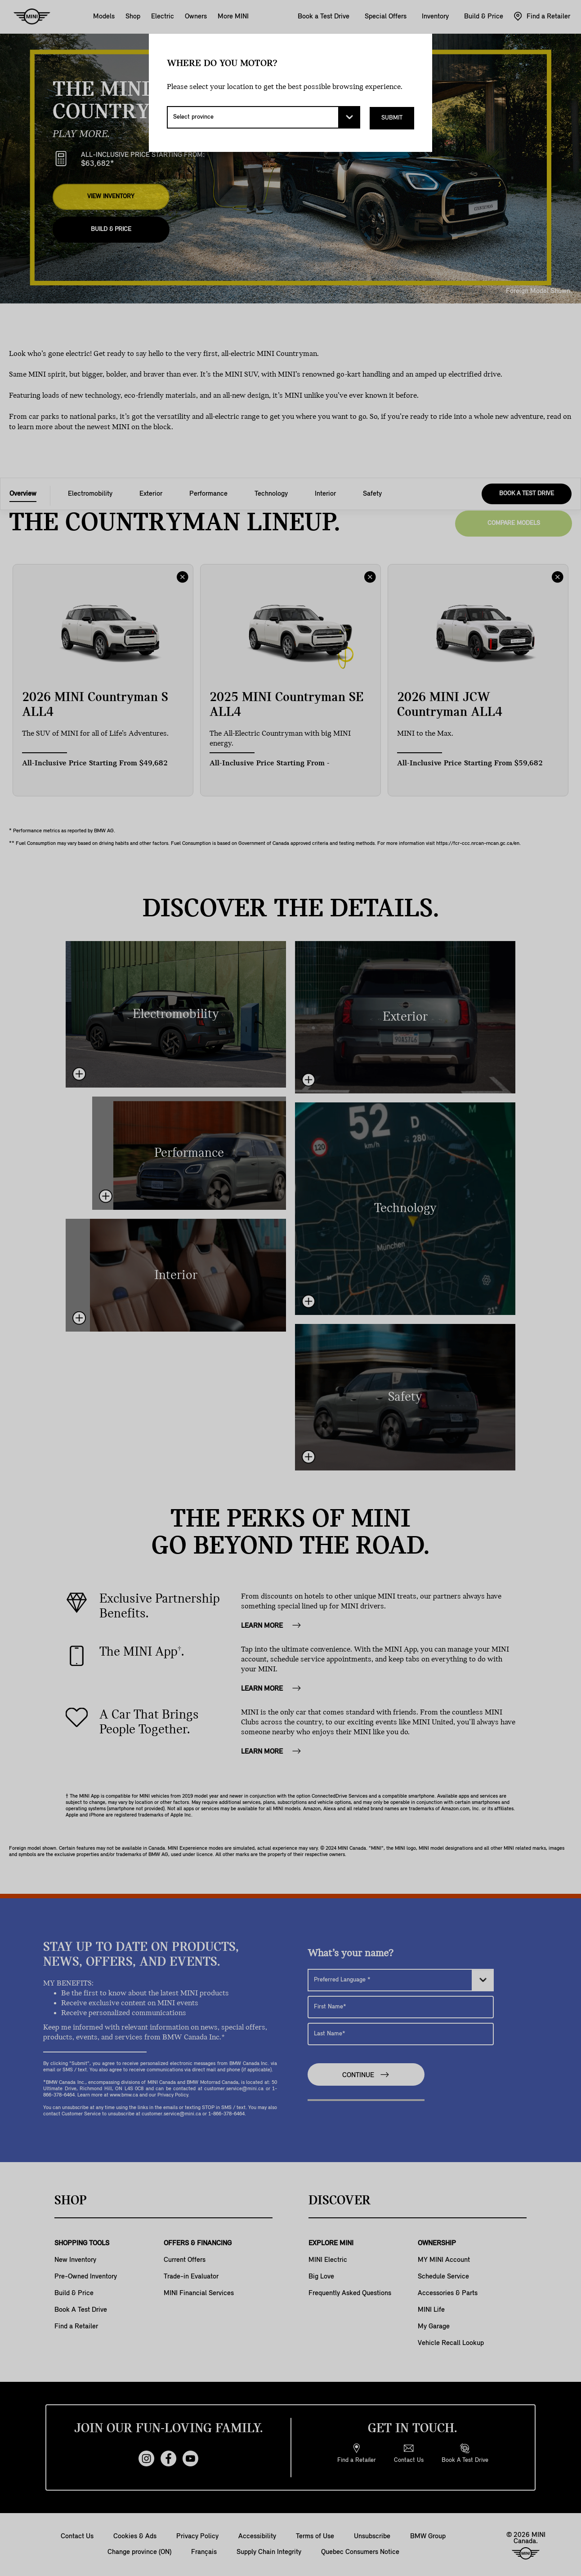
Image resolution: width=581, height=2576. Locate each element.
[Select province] (263, 117)
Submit (391, 117)
